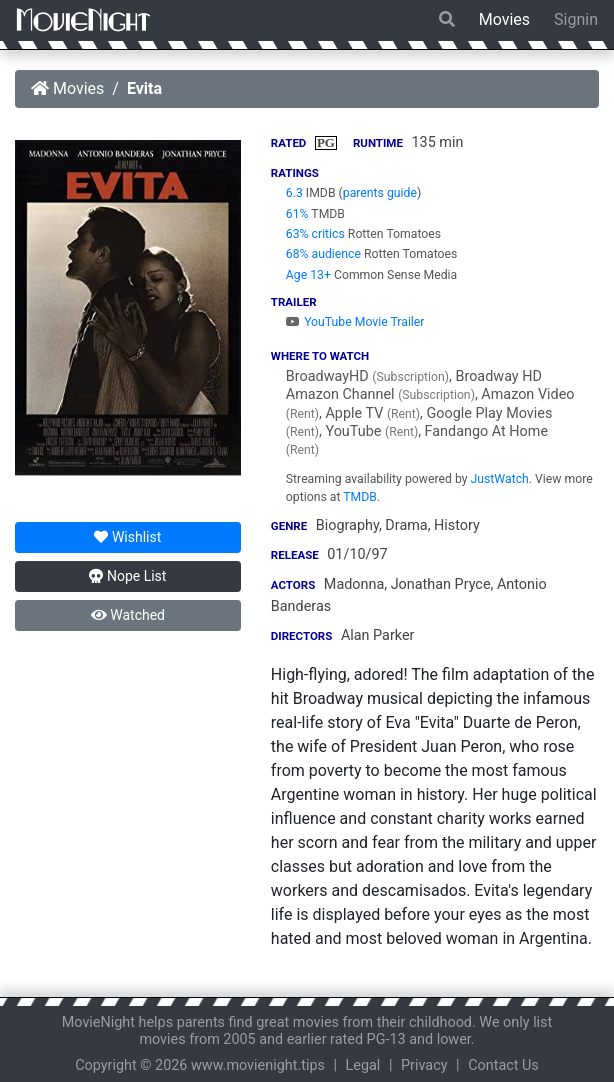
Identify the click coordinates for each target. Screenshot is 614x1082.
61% (297, 214)
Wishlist (127, 537)
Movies (504, 19)
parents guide (380, 193)
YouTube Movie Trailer (355, 322)
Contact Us (503, 1065)
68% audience (323, 254)
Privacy (424, 1065)
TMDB (360, 497)
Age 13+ (308, 275)
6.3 (294, 193)
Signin (576, 19)
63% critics (315, 234)
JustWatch (500, 479)
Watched (128, 615)
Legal (363, 1065)
